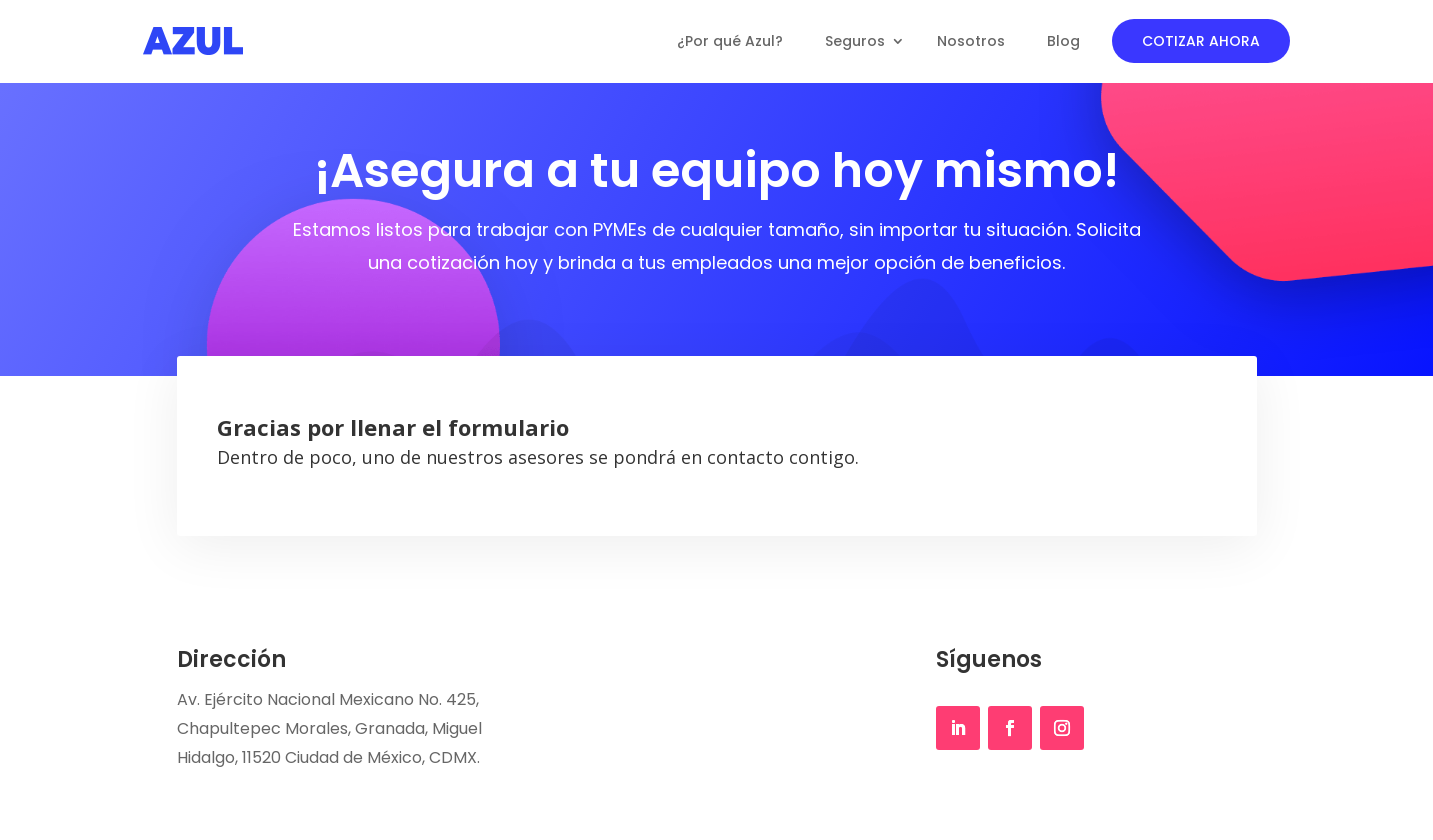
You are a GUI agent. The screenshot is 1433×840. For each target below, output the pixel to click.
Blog (1063, 41)
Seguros (855, 41)
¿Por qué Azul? (730, 41)
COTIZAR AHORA (1201, 41)
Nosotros (971, 41)
